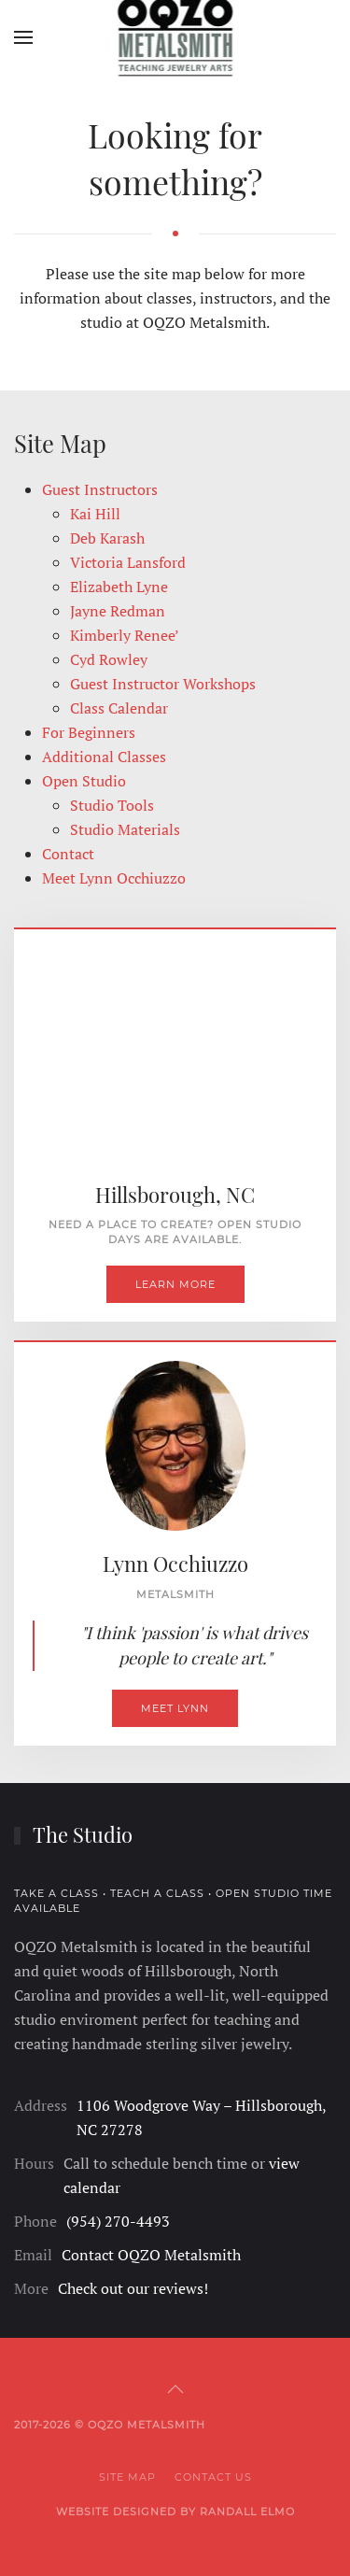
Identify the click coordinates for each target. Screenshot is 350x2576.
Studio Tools (112, 805)
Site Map (127, 2477)
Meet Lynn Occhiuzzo (114, 878)
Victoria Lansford (128, 562)
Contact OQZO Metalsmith (151, 2254)
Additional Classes (104, 756)
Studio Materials (125, 829)
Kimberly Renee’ (124, 635)
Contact (68, 853)
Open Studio (84, 781)
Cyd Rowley (108, 659)
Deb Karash (107, 538)
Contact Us (213, 2477)
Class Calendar (119, 708)
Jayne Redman (117, 611)
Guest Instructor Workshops (163, 683)
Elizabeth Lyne (119, 586)
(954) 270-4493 (118, 2221)
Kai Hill (95, 513)
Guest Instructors (100, 489)
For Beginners (88, 732)
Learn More (175, 1284)
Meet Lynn (175, 1708)
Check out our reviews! (133, 2288)
